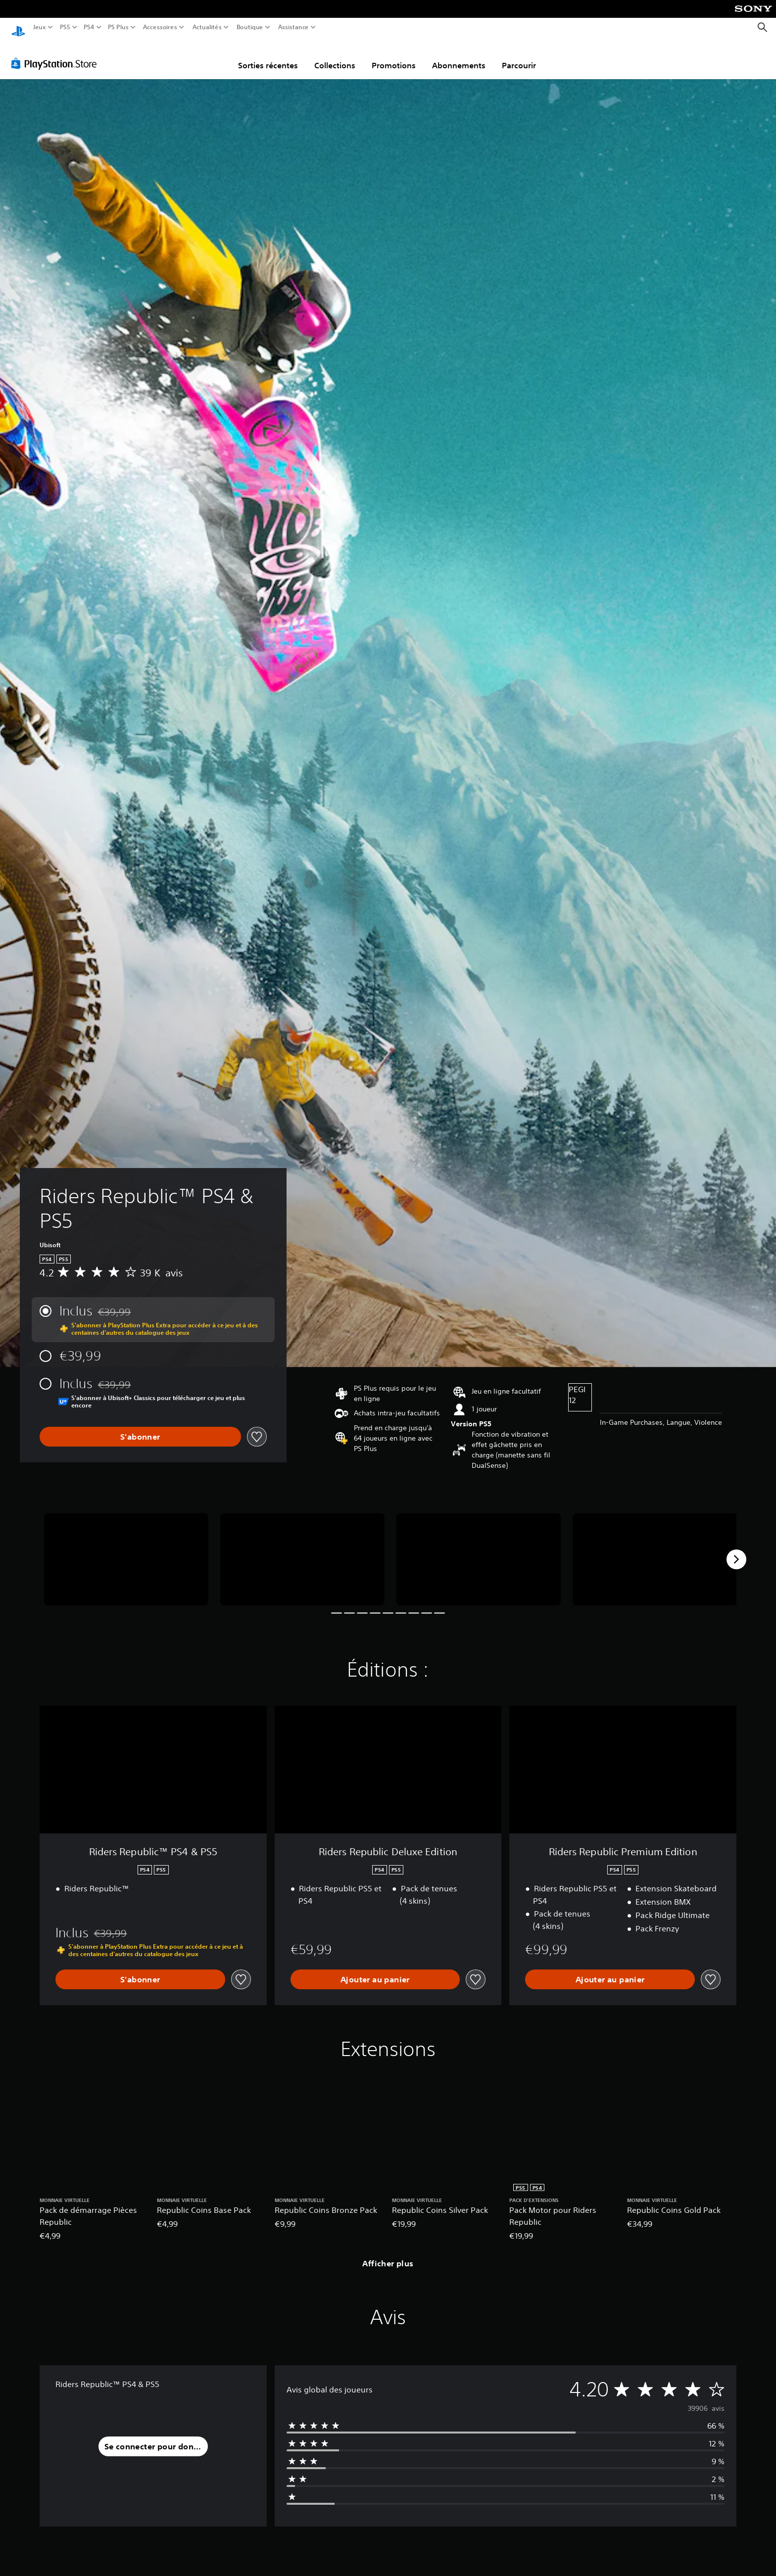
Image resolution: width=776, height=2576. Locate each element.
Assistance (293, 27)
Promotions (394, 56)
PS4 (88, 27)
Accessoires (160, 27)
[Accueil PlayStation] (18, 27)
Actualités (207, 27)
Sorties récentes (268, 56)
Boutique (250, 27)
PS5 (64, 27)
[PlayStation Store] (56, 54)
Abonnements (458, 56)
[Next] (736, 1550)
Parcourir (519, 56)
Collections (334, 56)
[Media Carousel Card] (126, 1550)
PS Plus (118, 27)
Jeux (39, 27)
